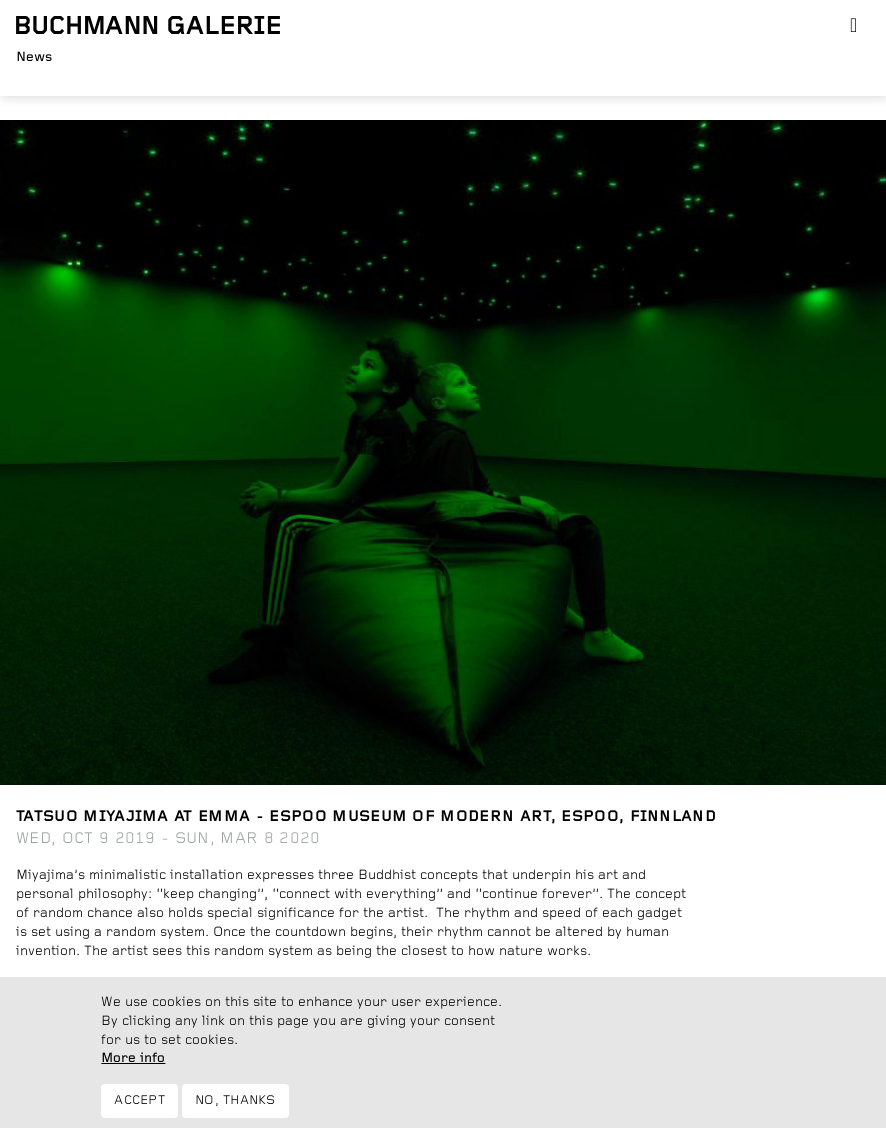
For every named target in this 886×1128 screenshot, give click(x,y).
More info (133, 1067)
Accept (139, 1109)
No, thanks (235, 1109)
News (34, 57)
